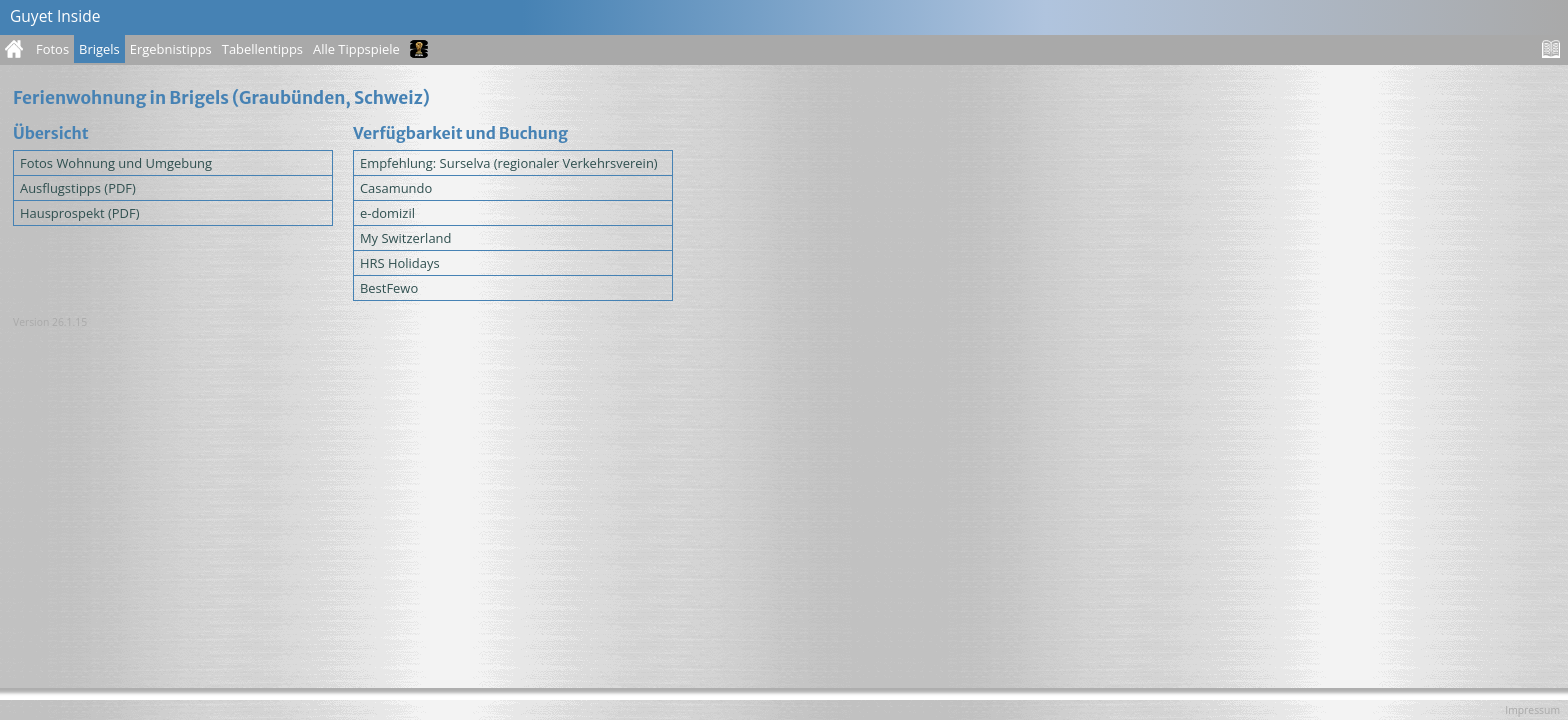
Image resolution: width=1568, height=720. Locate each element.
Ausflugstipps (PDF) (78, 188)
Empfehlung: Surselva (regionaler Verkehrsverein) (509, 163)
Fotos (52, 49)
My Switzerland (406, 238)
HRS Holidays (400, 263)
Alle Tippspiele (356, 49)
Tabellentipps (262, 49)
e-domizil (387, 213)
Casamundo (396, 188)
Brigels (99, 49)
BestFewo (389, 288)
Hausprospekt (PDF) (80, 213)
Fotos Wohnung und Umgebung (116, 163)
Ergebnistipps (171, 49)
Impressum (1532, 710)
